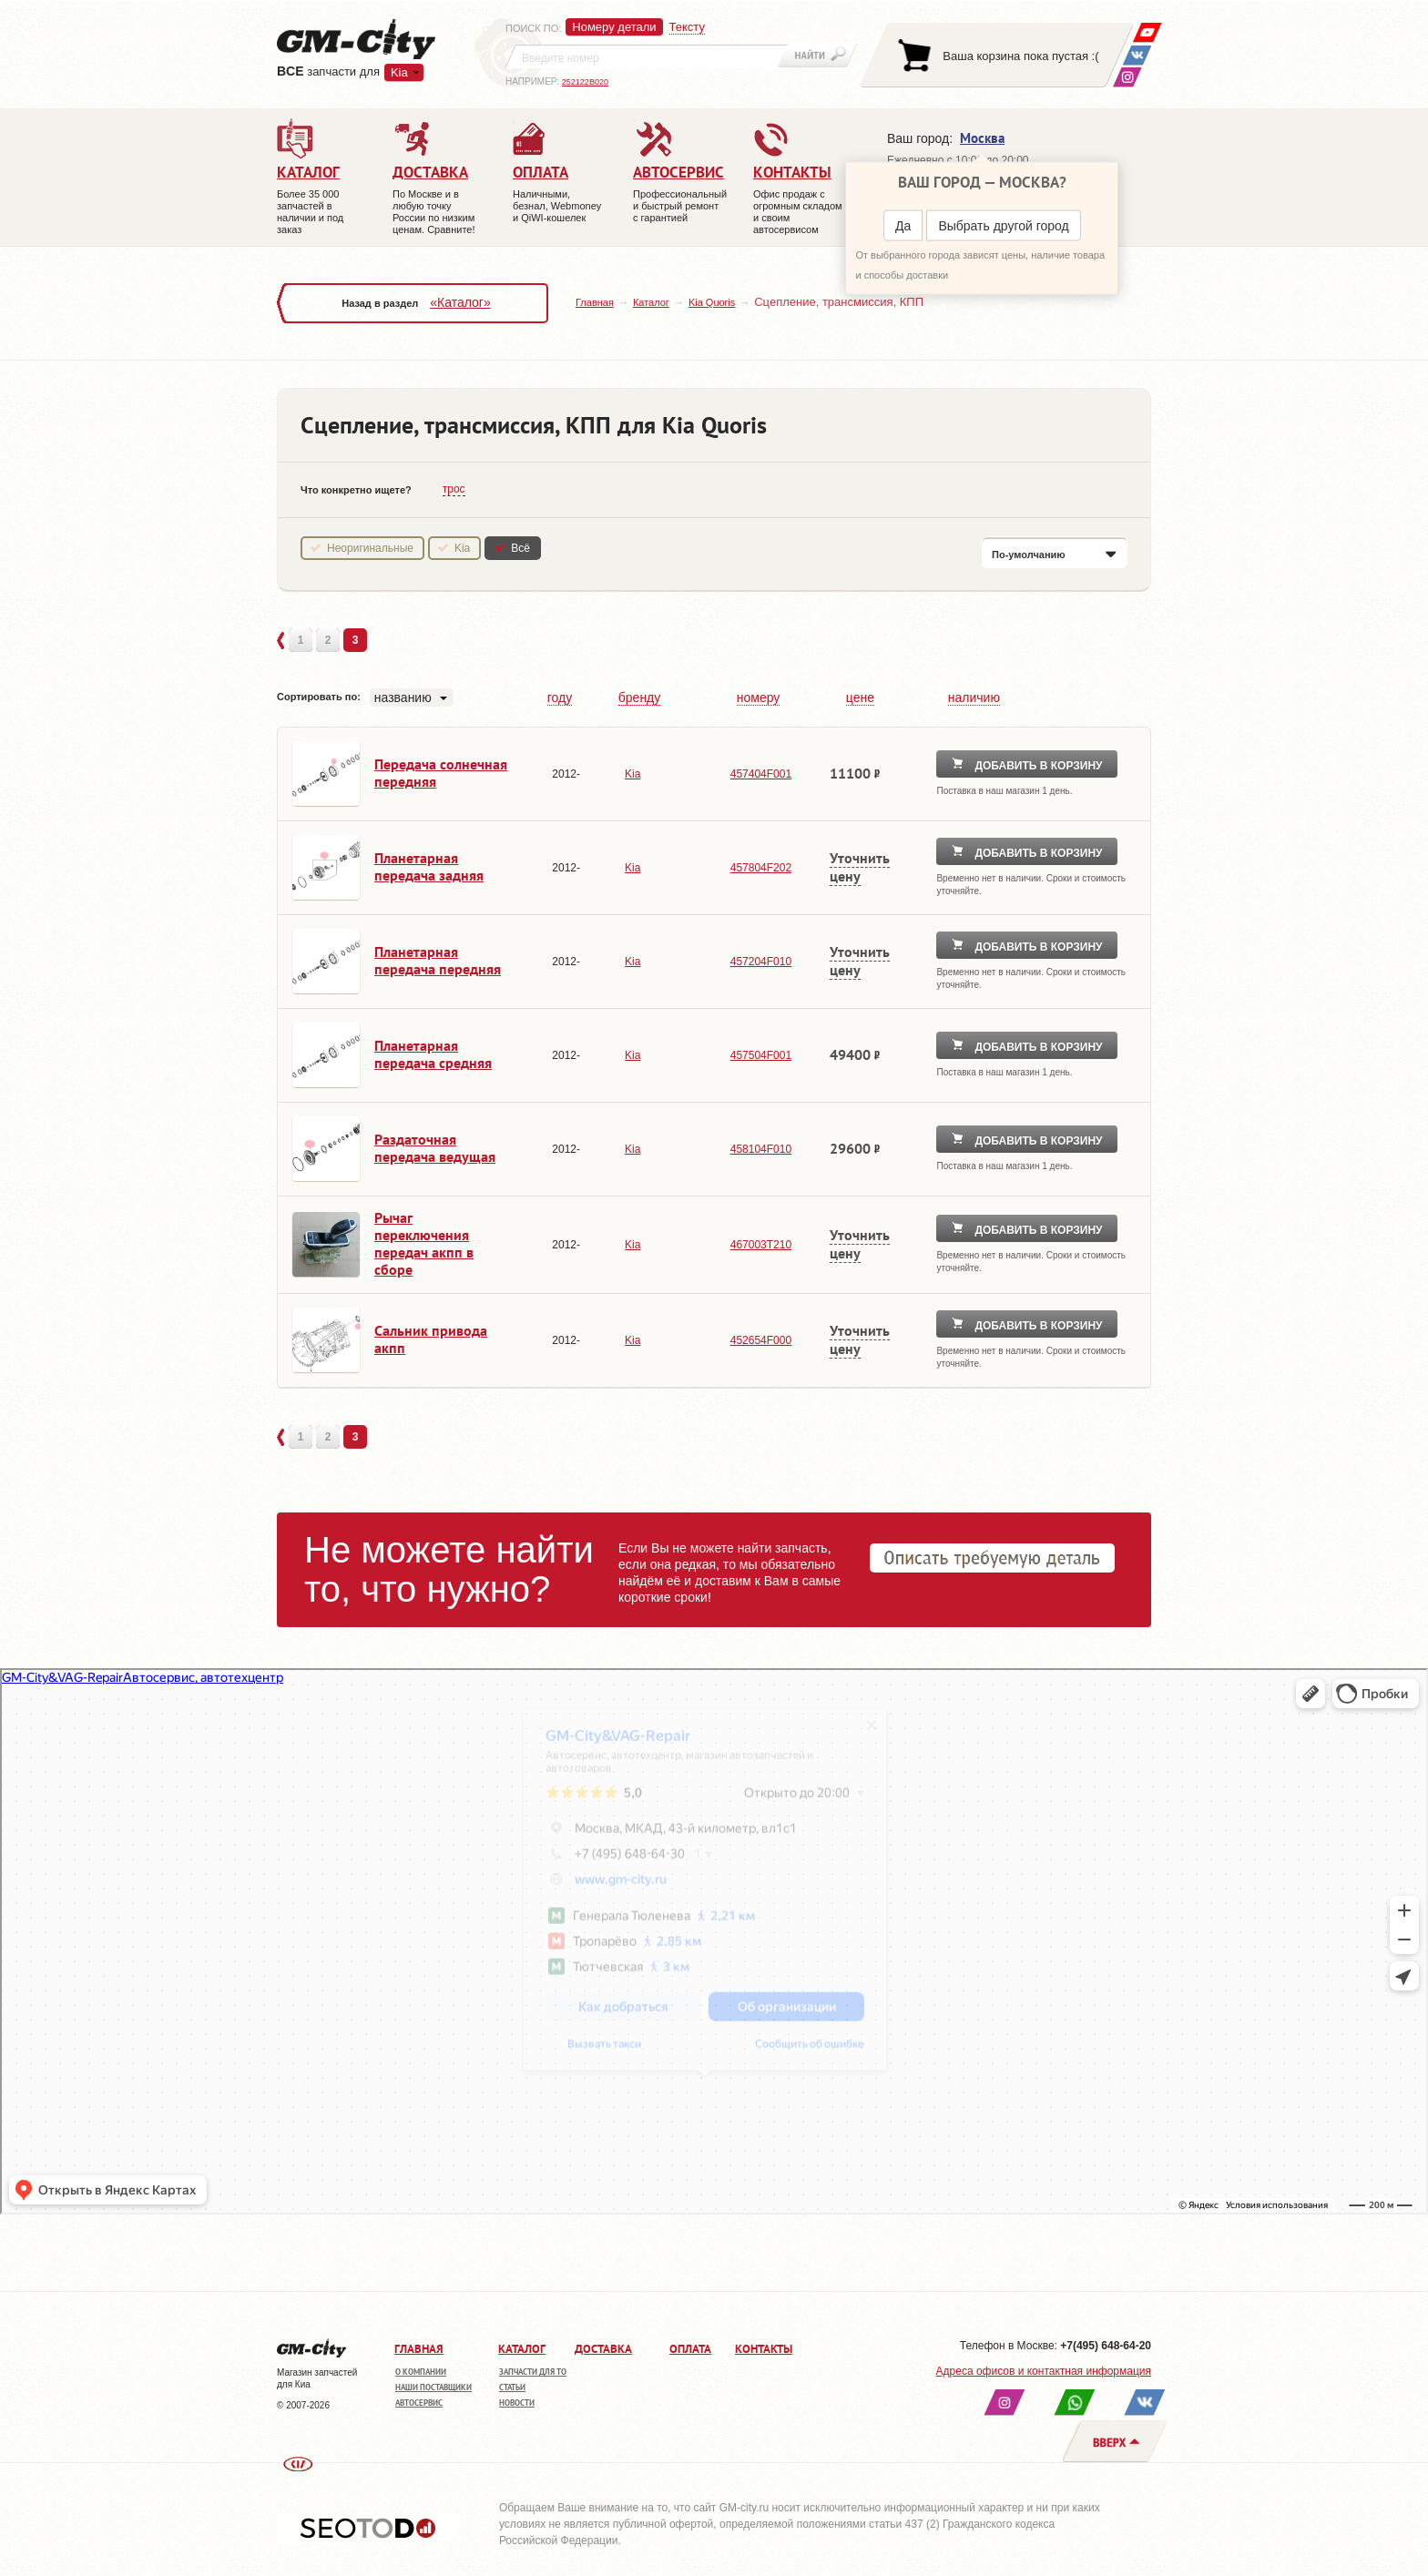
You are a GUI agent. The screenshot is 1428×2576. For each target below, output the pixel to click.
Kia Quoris (711, 302)
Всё (520, 548)
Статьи (512, 2387)
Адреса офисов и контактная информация (1043, 2371)
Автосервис (419, 2403)
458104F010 (760, 1149)
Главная (595, 302)
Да (903, 226)
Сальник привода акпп (430, 1339)
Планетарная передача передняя (437, 960)
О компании (420, 2372)
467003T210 (760, 1244)
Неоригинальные (370, 548)
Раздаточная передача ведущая (434, 1148)
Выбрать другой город (1003, 226)
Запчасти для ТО (532, 2372)
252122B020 (585, 82)
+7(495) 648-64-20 (1105, 2345)
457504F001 (760, 1055)
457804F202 (760, 867)
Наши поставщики (433, 2387)
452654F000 (760, 1340)
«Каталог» (460, 302)
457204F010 (760, 961)
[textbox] (646, 56)
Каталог (651, 302)
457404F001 (760, 774)
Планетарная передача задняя (429, 866)
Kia (399, 72)
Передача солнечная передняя (440, 772)
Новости (517, 2403)
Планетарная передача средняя (433, 1054)
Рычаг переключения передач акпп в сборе (424, 1243)
